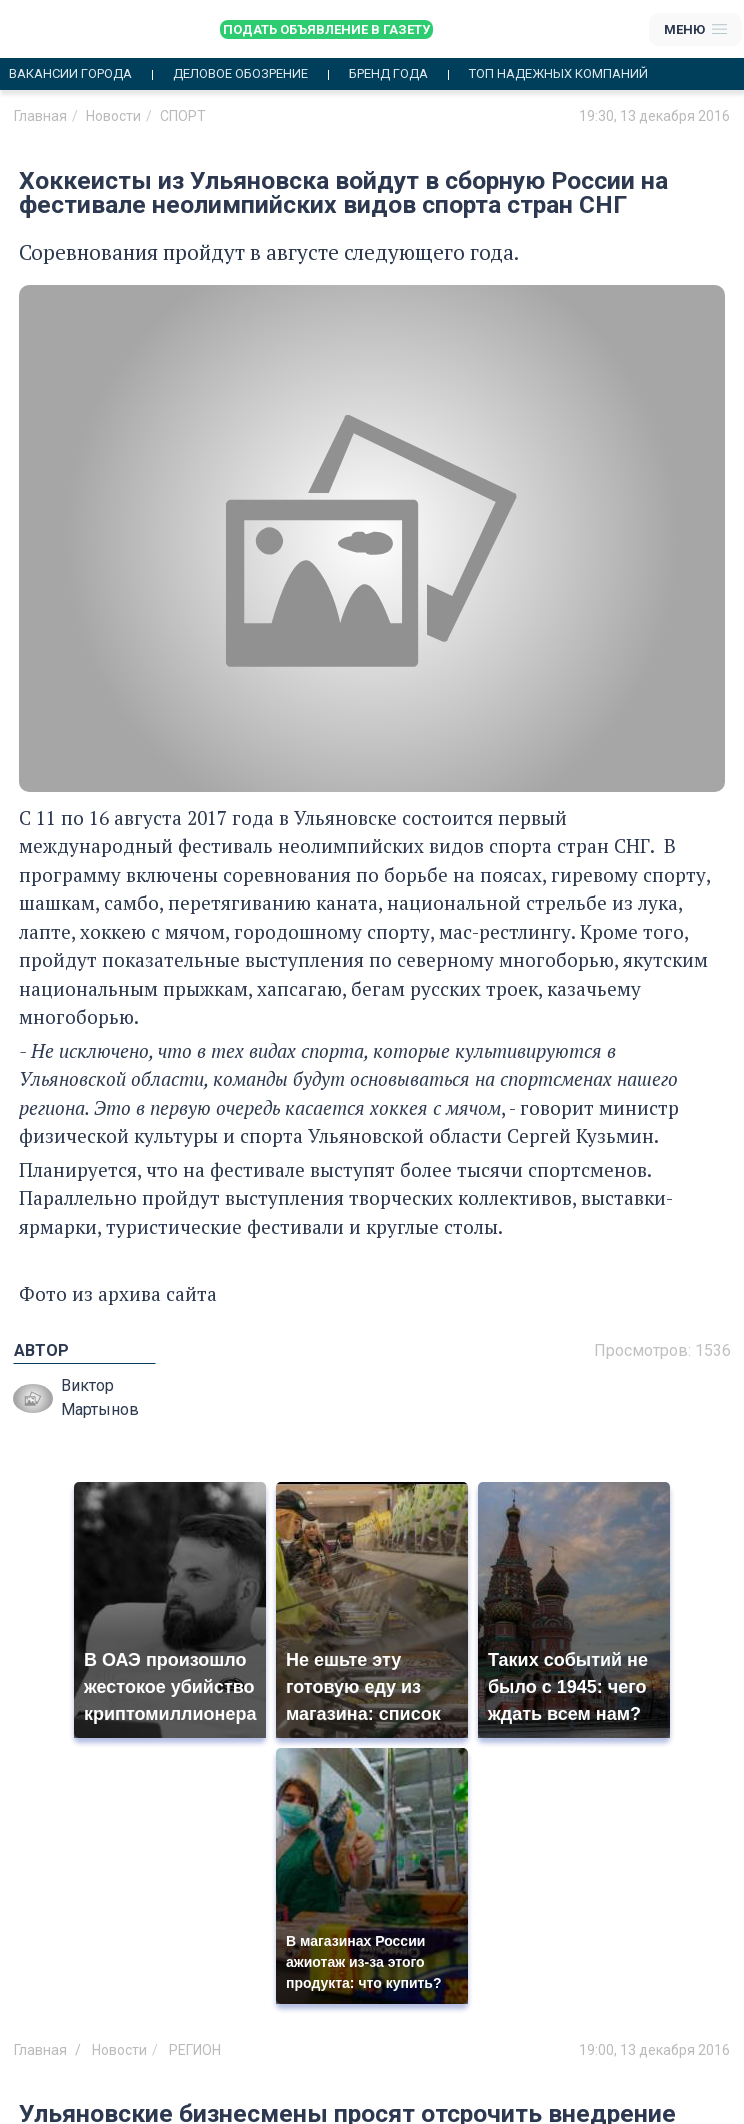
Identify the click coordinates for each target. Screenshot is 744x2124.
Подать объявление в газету (326, 29)
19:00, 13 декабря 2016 (654, 2050)
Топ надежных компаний (558, 74)
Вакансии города (70, 74)
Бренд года (388, 74)
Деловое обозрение (240, 74)
